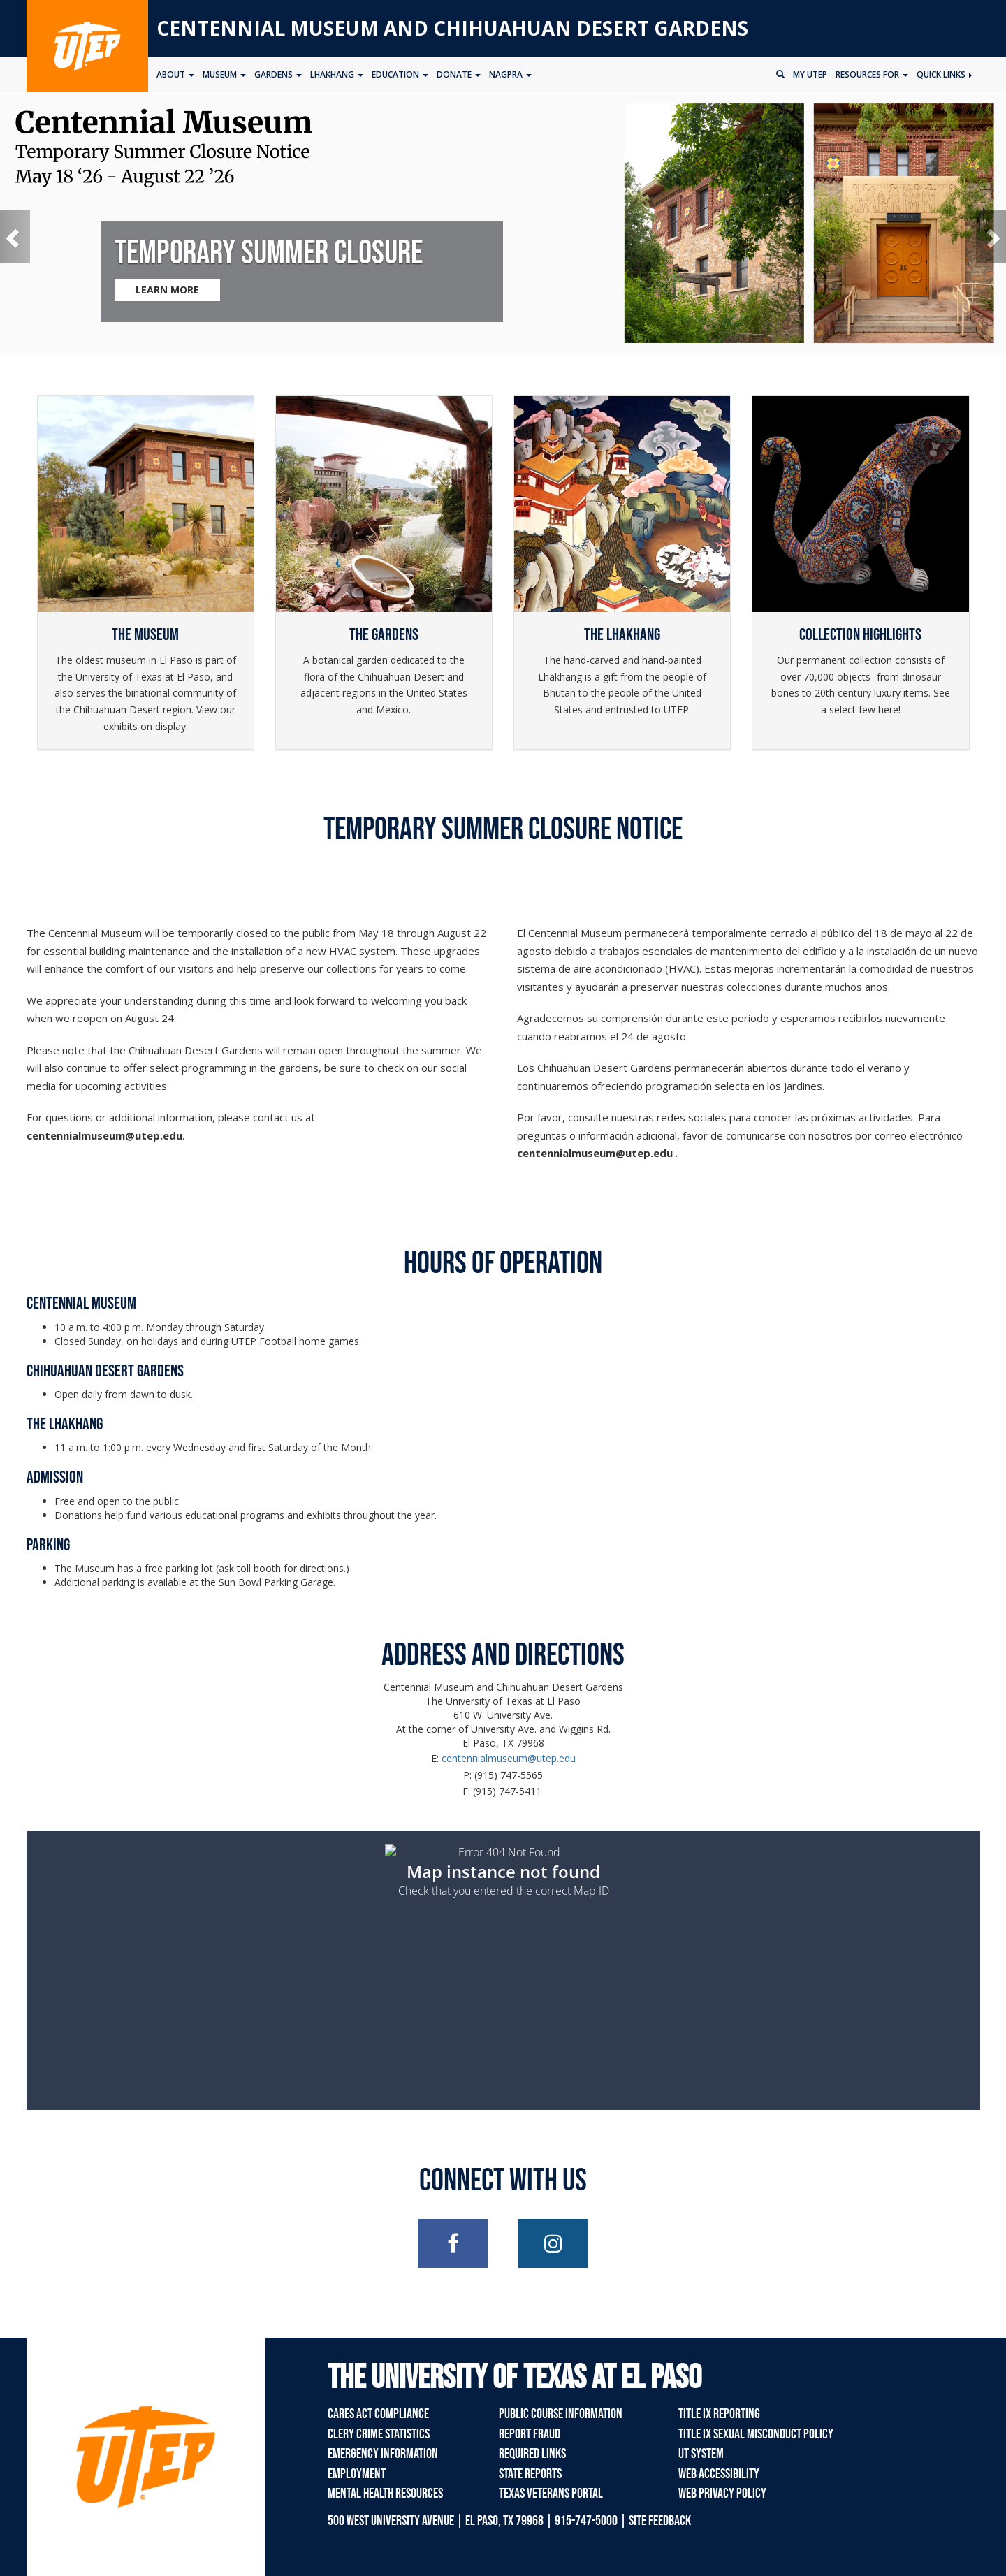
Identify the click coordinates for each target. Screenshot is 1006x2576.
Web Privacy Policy (722, 2493)
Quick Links (944, 74)
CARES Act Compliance (378, 2414)
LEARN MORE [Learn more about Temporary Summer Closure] (167, 289)
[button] (15, 236)
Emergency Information (383, 2453)
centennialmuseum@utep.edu (509, 1758)
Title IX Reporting (719, 2414)
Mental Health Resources (385, 2493)
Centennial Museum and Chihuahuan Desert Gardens (452, 28)
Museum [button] (224, 74)
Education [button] (400, 74)
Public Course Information (560, 2414)
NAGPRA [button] (510, 74)
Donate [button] (459, 74)
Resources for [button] (872, 74)
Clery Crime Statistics (379, 2434)
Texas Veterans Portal (551, 2493)
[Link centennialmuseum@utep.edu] (104, 1135)
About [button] (175, 74)
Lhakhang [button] (336, 74)
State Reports (530, 2474)
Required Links (532, 2453)
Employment (357, 2474)
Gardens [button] (278, 74)
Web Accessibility (718, 2474)
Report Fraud (529, 2434)
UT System (701, 2453)
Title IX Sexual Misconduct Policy (755, 2434)
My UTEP (810, 74)
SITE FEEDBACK (660, 2520)
